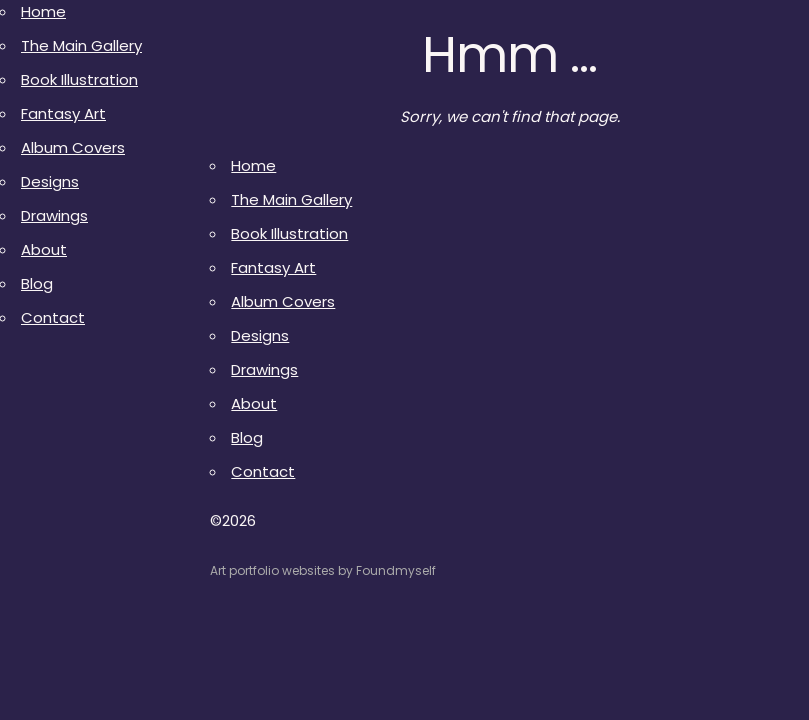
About (44, 249)
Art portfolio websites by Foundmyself (323, 570)
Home (43, 11)
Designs (50, 181)
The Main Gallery (81, 45)
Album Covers (73, 147)
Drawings (54, 215)
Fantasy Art (63, 113)
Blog (37, 283)
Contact (53, 317)
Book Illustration (79, 79)
